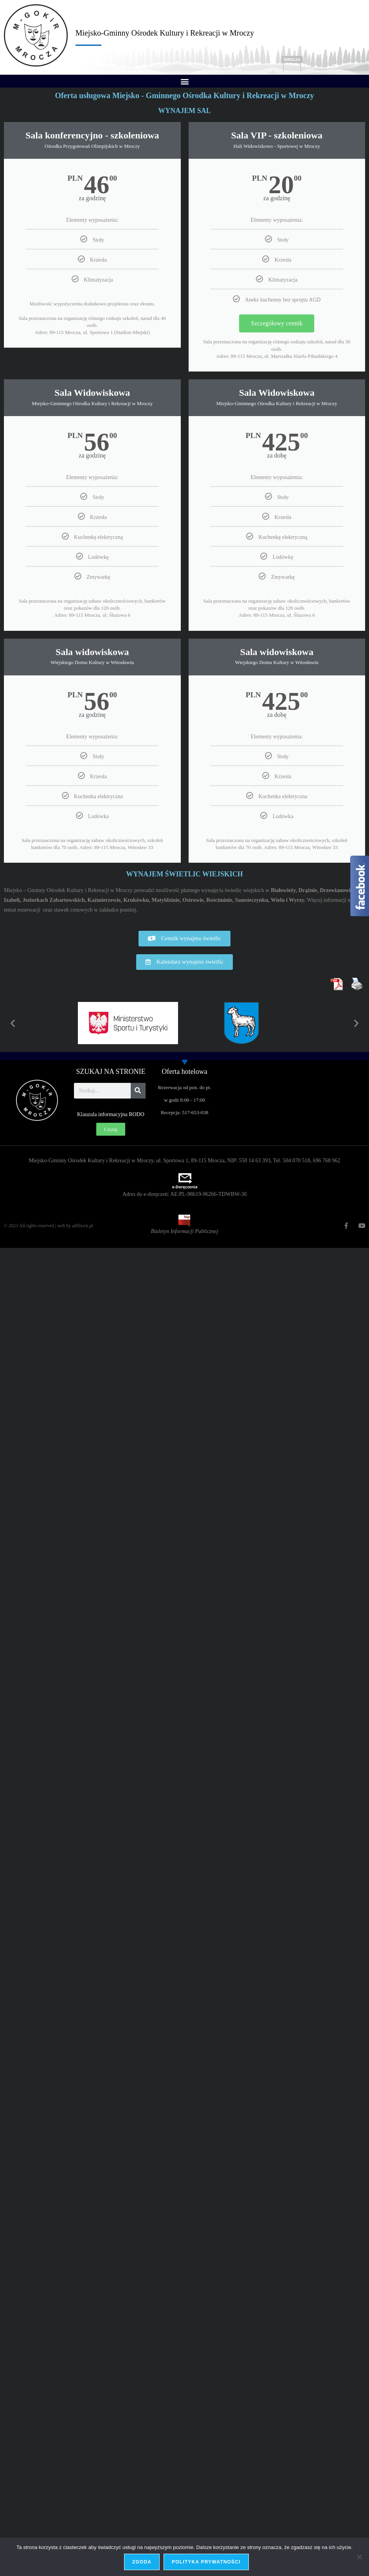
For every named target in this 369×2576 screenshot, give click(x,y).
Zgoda (141, 2562)
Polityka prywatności (206, 2562)
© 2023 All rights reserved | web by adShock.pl (48, 1225)
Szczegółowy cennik (276, 323)
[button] (184, 81)
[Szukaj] (138, 1091)
